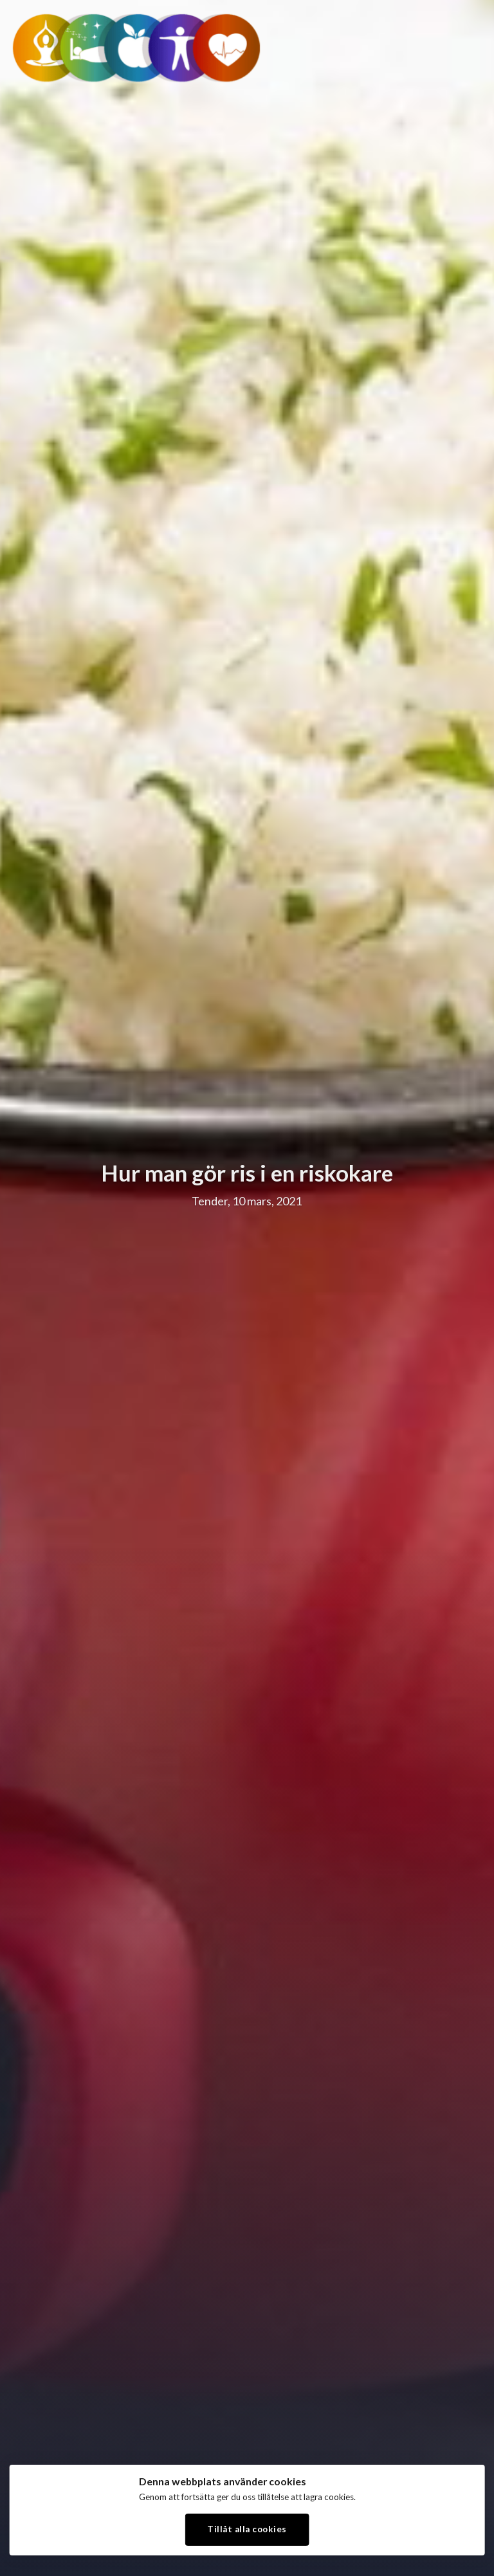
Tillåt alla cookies (247, 2529)
